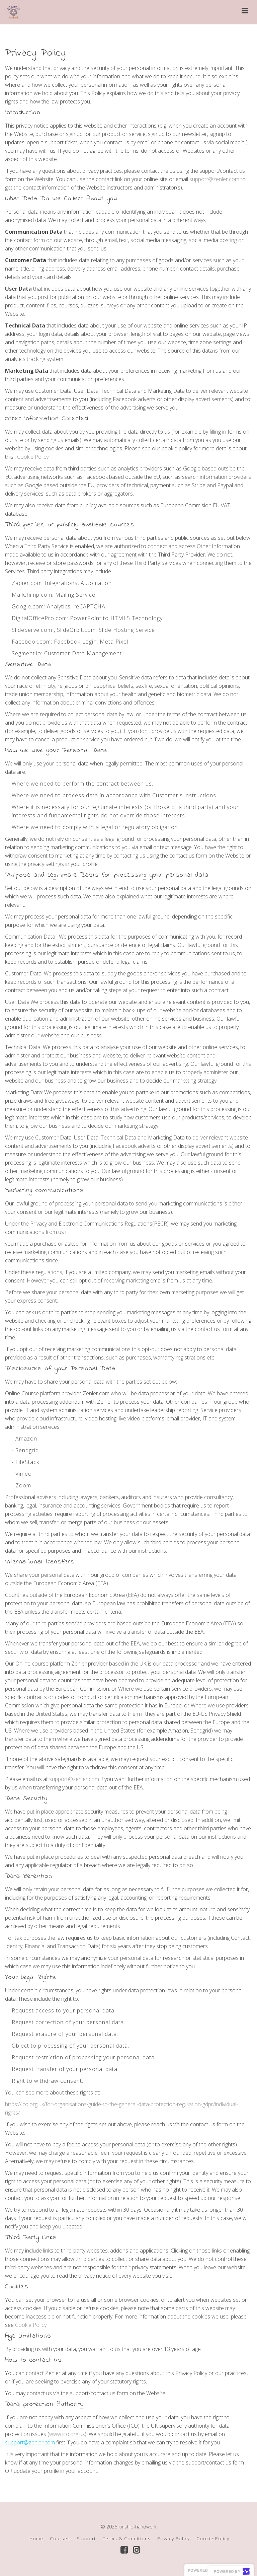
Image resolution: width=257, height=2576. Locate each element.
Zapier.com (27, 583)
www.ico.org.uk (67, 2434)
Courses (60, 2538)
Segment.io (26, 653)
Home (36, 2538)
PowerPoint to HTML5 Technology (116, 618)
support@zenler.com (214, 179)
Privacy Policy (173, 2538)
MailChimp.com (32, 594)
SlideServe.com (32, 630)
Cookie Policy (33, 456)
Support (86, 2538)
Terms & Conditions (127, 2538)
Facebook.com (31, 641)
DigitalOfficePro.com (39, 618)
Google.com (28, 606)
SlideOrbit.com (76, 630)
